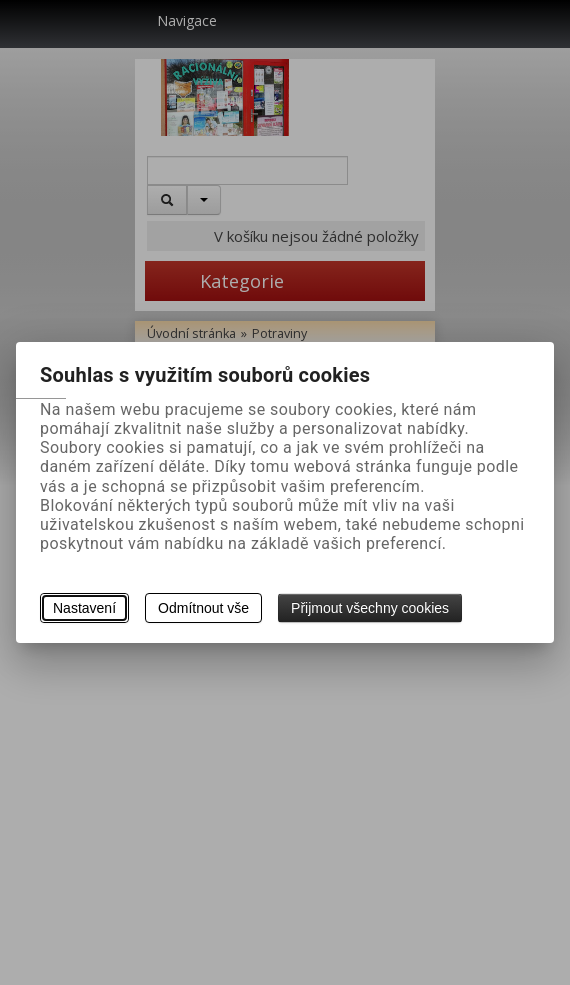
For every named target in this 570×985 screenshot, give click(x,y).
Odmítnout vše (203, 608)
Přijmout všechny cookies (370, 608)
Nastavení (84, 608)
